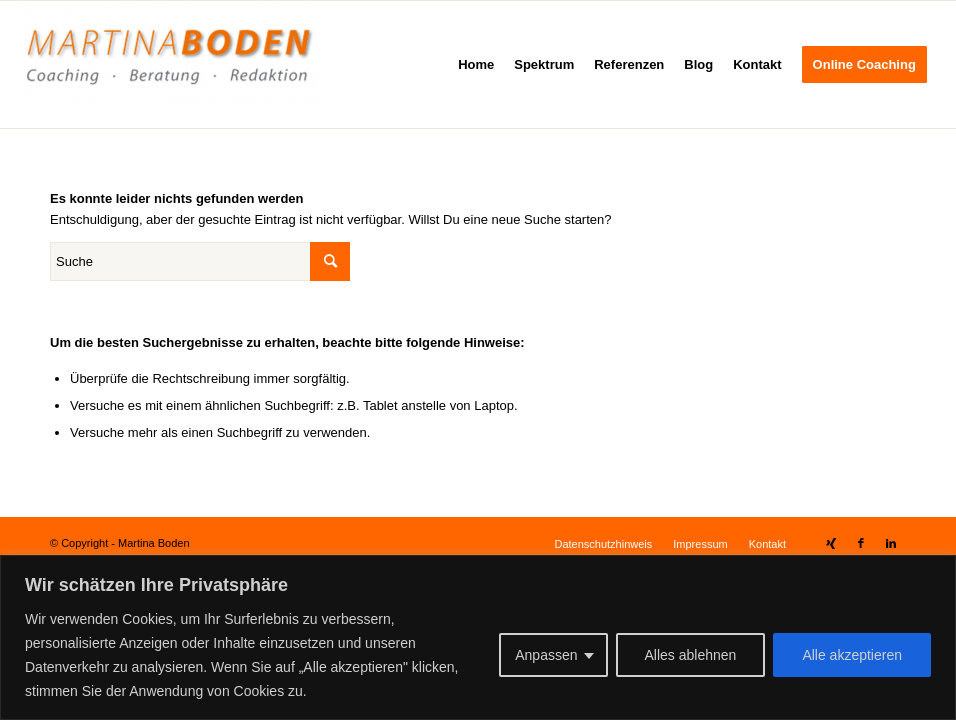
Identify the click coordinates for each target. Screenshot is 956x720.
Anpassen (546, 655)
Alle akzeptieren (852, 655)
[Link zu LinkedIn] (891, 543)
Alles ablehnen (691, 655)
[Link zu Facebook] (861, 543)
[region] (478, 637)
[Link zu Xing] (831, 543)
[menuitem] (476, 64)
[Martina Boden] (169, 64)
